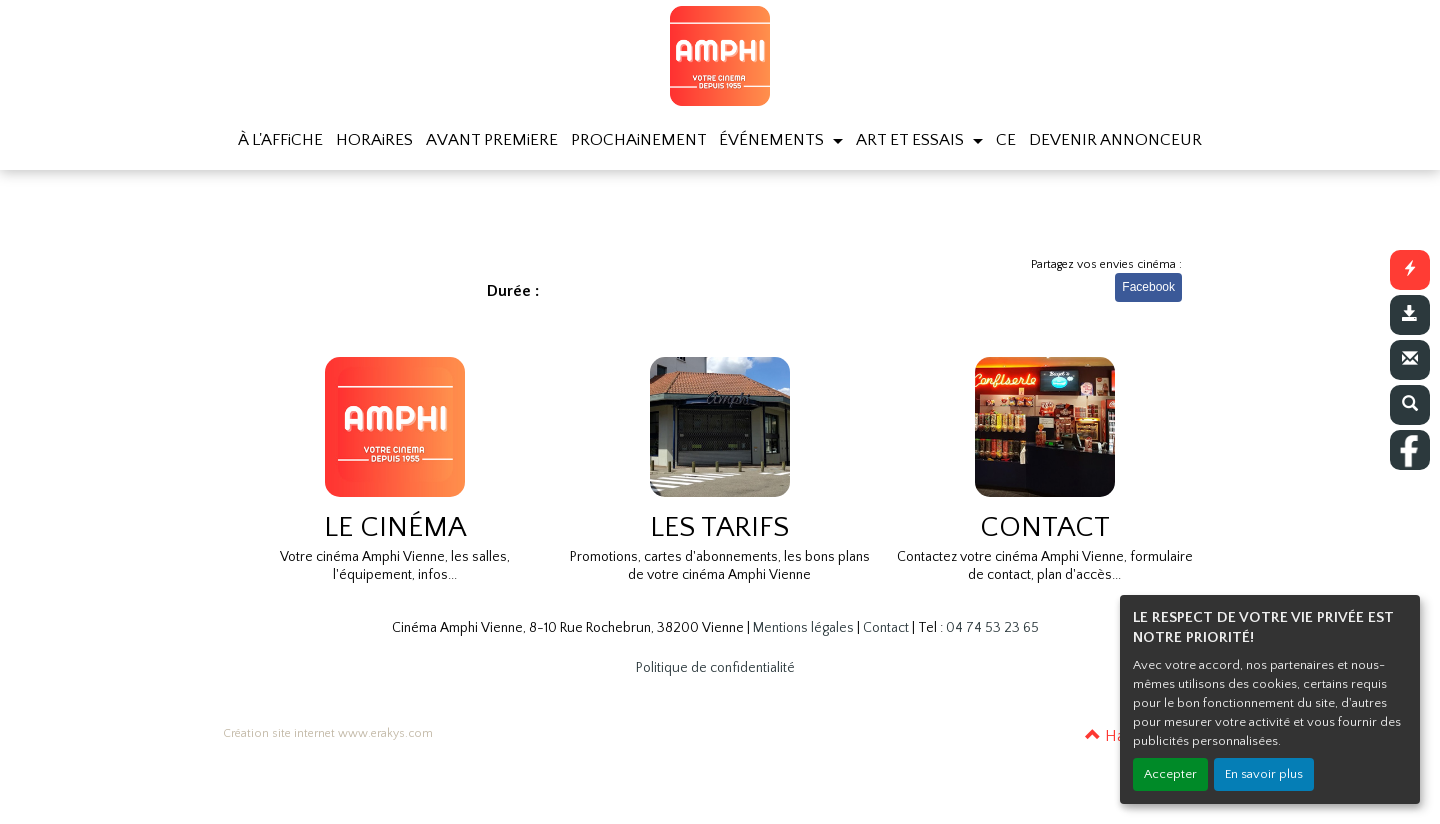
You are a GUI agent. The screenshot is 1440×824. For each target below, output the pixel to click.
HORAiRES (374, 140)
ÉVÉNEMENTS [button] (773, 140)
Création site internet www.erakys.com (328, 733)
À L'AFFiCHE (280, 140)
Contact (886, 628)
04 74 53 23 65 (992, 628)
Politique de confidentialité (715, 668)
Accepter (1170, 774)
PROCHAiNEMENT (639, 140)
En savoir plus (1264, 774)
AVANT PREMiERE (492, 140)
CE (1006, 140)
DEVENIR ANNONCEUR (1115, 140)
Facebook (1148, 287)
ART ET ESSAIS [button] (912, 140)
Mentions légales (803, 628)
